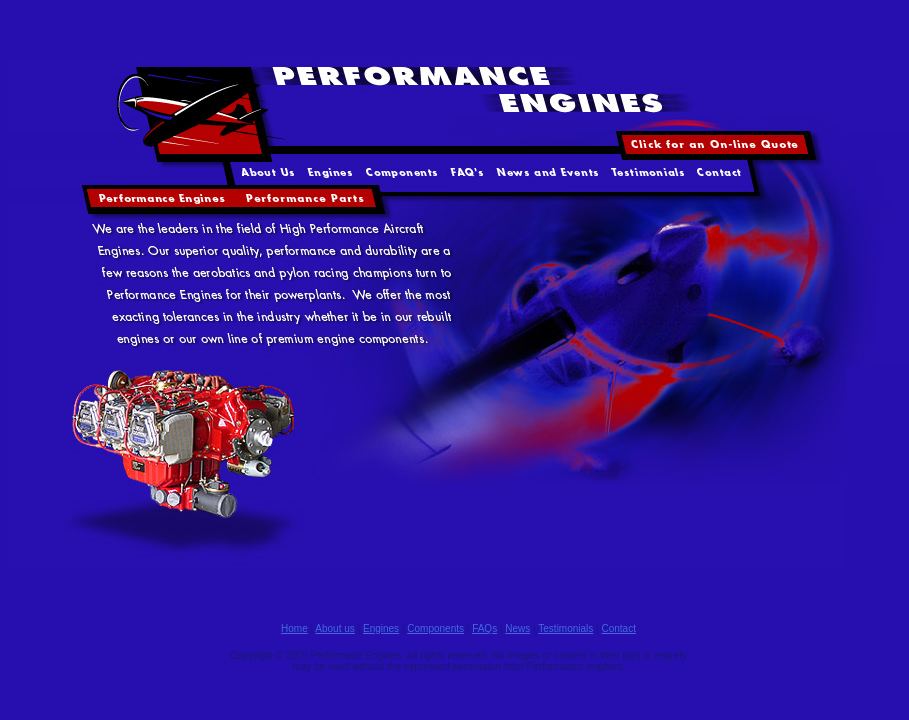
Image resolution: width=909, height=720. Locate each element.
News (517, 628)
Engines (381, 628)
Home (294, 628)
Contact (618, 628)
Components (435, 628)
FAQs (484, 628)
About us (334, 628)
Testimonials (565, 628)
